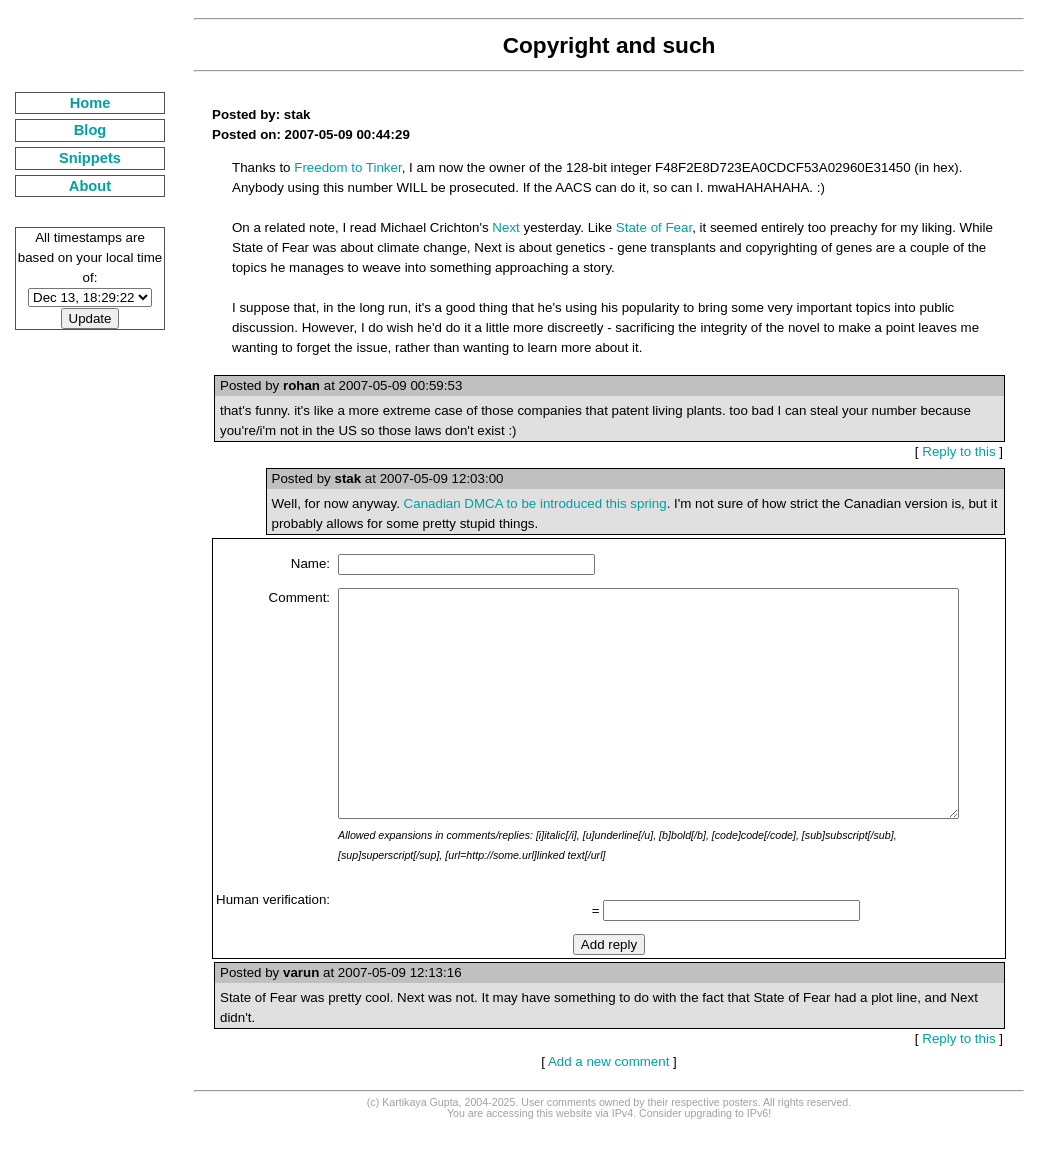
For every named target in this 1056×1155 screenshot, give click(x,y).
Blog (78, 130)
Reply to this (966, 451)
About (78, 186)
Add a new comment (601, 1086)
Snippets (78, 158)
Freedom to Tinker (323, 167)
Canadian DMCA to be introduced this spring (511, 503)
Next (481, 227)
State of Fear (630, 227)
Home (78, 103)
